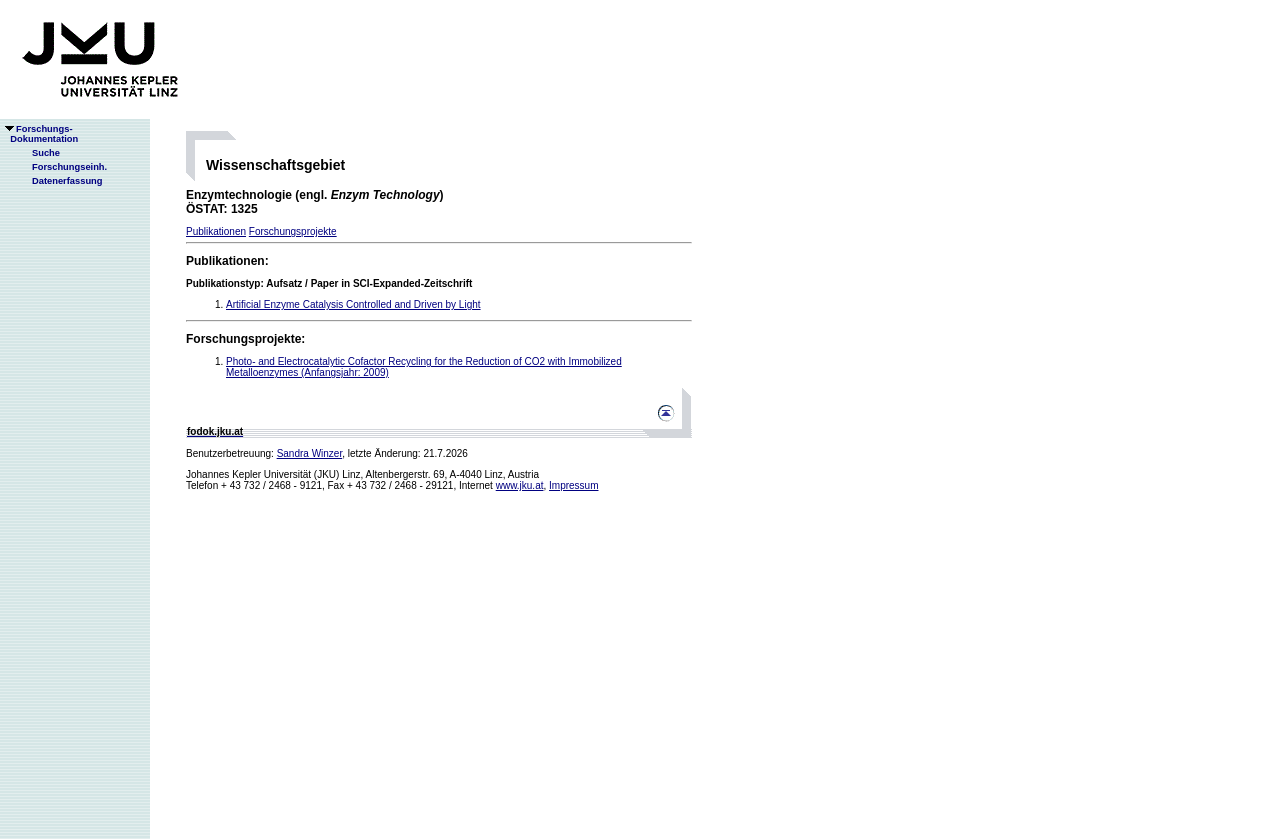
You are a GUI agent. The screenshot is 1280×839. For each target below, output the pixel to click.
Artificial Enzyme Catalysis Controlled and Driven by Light (353, 304)
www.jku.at (520, 485)
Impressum (573, 485)
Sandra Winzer (310, 453)
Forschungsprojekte (293, 231)
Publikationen (216, 231)
